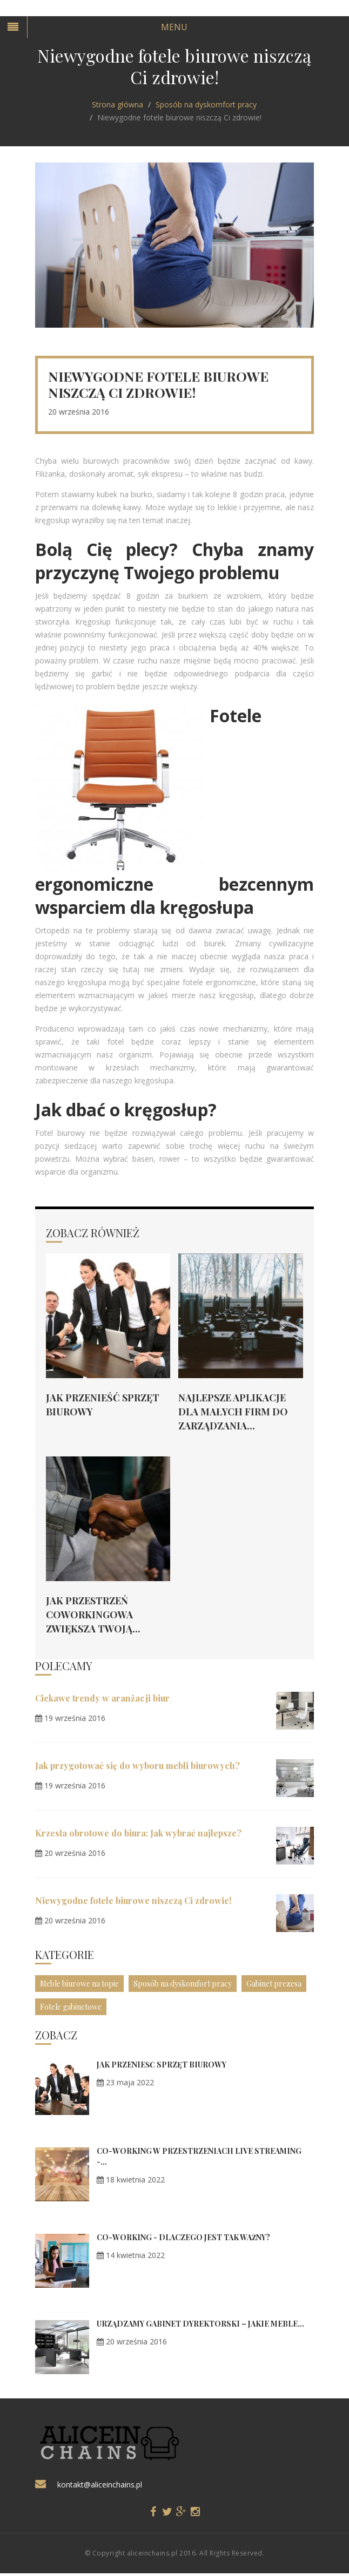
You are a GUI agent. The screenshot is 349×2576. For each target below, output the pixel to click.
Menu (174, 27)
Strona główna (117, 104)
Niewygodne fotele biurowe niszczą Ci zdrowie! (133, 1900)
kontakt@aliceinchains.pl (99, 2484)
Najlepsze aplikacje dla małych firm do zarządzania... (233, 1411)
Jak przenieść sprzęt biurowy (161, 2064)
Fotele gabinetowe (71, 2007)
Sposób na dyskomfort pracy (206, 104)
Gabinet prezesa (273, 1983)
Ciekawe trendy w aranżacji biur (102, 1698)
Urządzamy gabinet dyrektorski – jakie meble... (200, 2324)
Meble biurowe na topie (79, 1983)
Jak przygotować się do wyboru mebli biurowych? (137, 1765)
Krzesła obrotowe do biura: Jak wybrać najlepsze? (138, 1833)
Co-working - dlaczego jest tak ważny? (183, 2237)
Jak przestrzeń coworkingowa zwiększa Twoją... (93, 1614)
